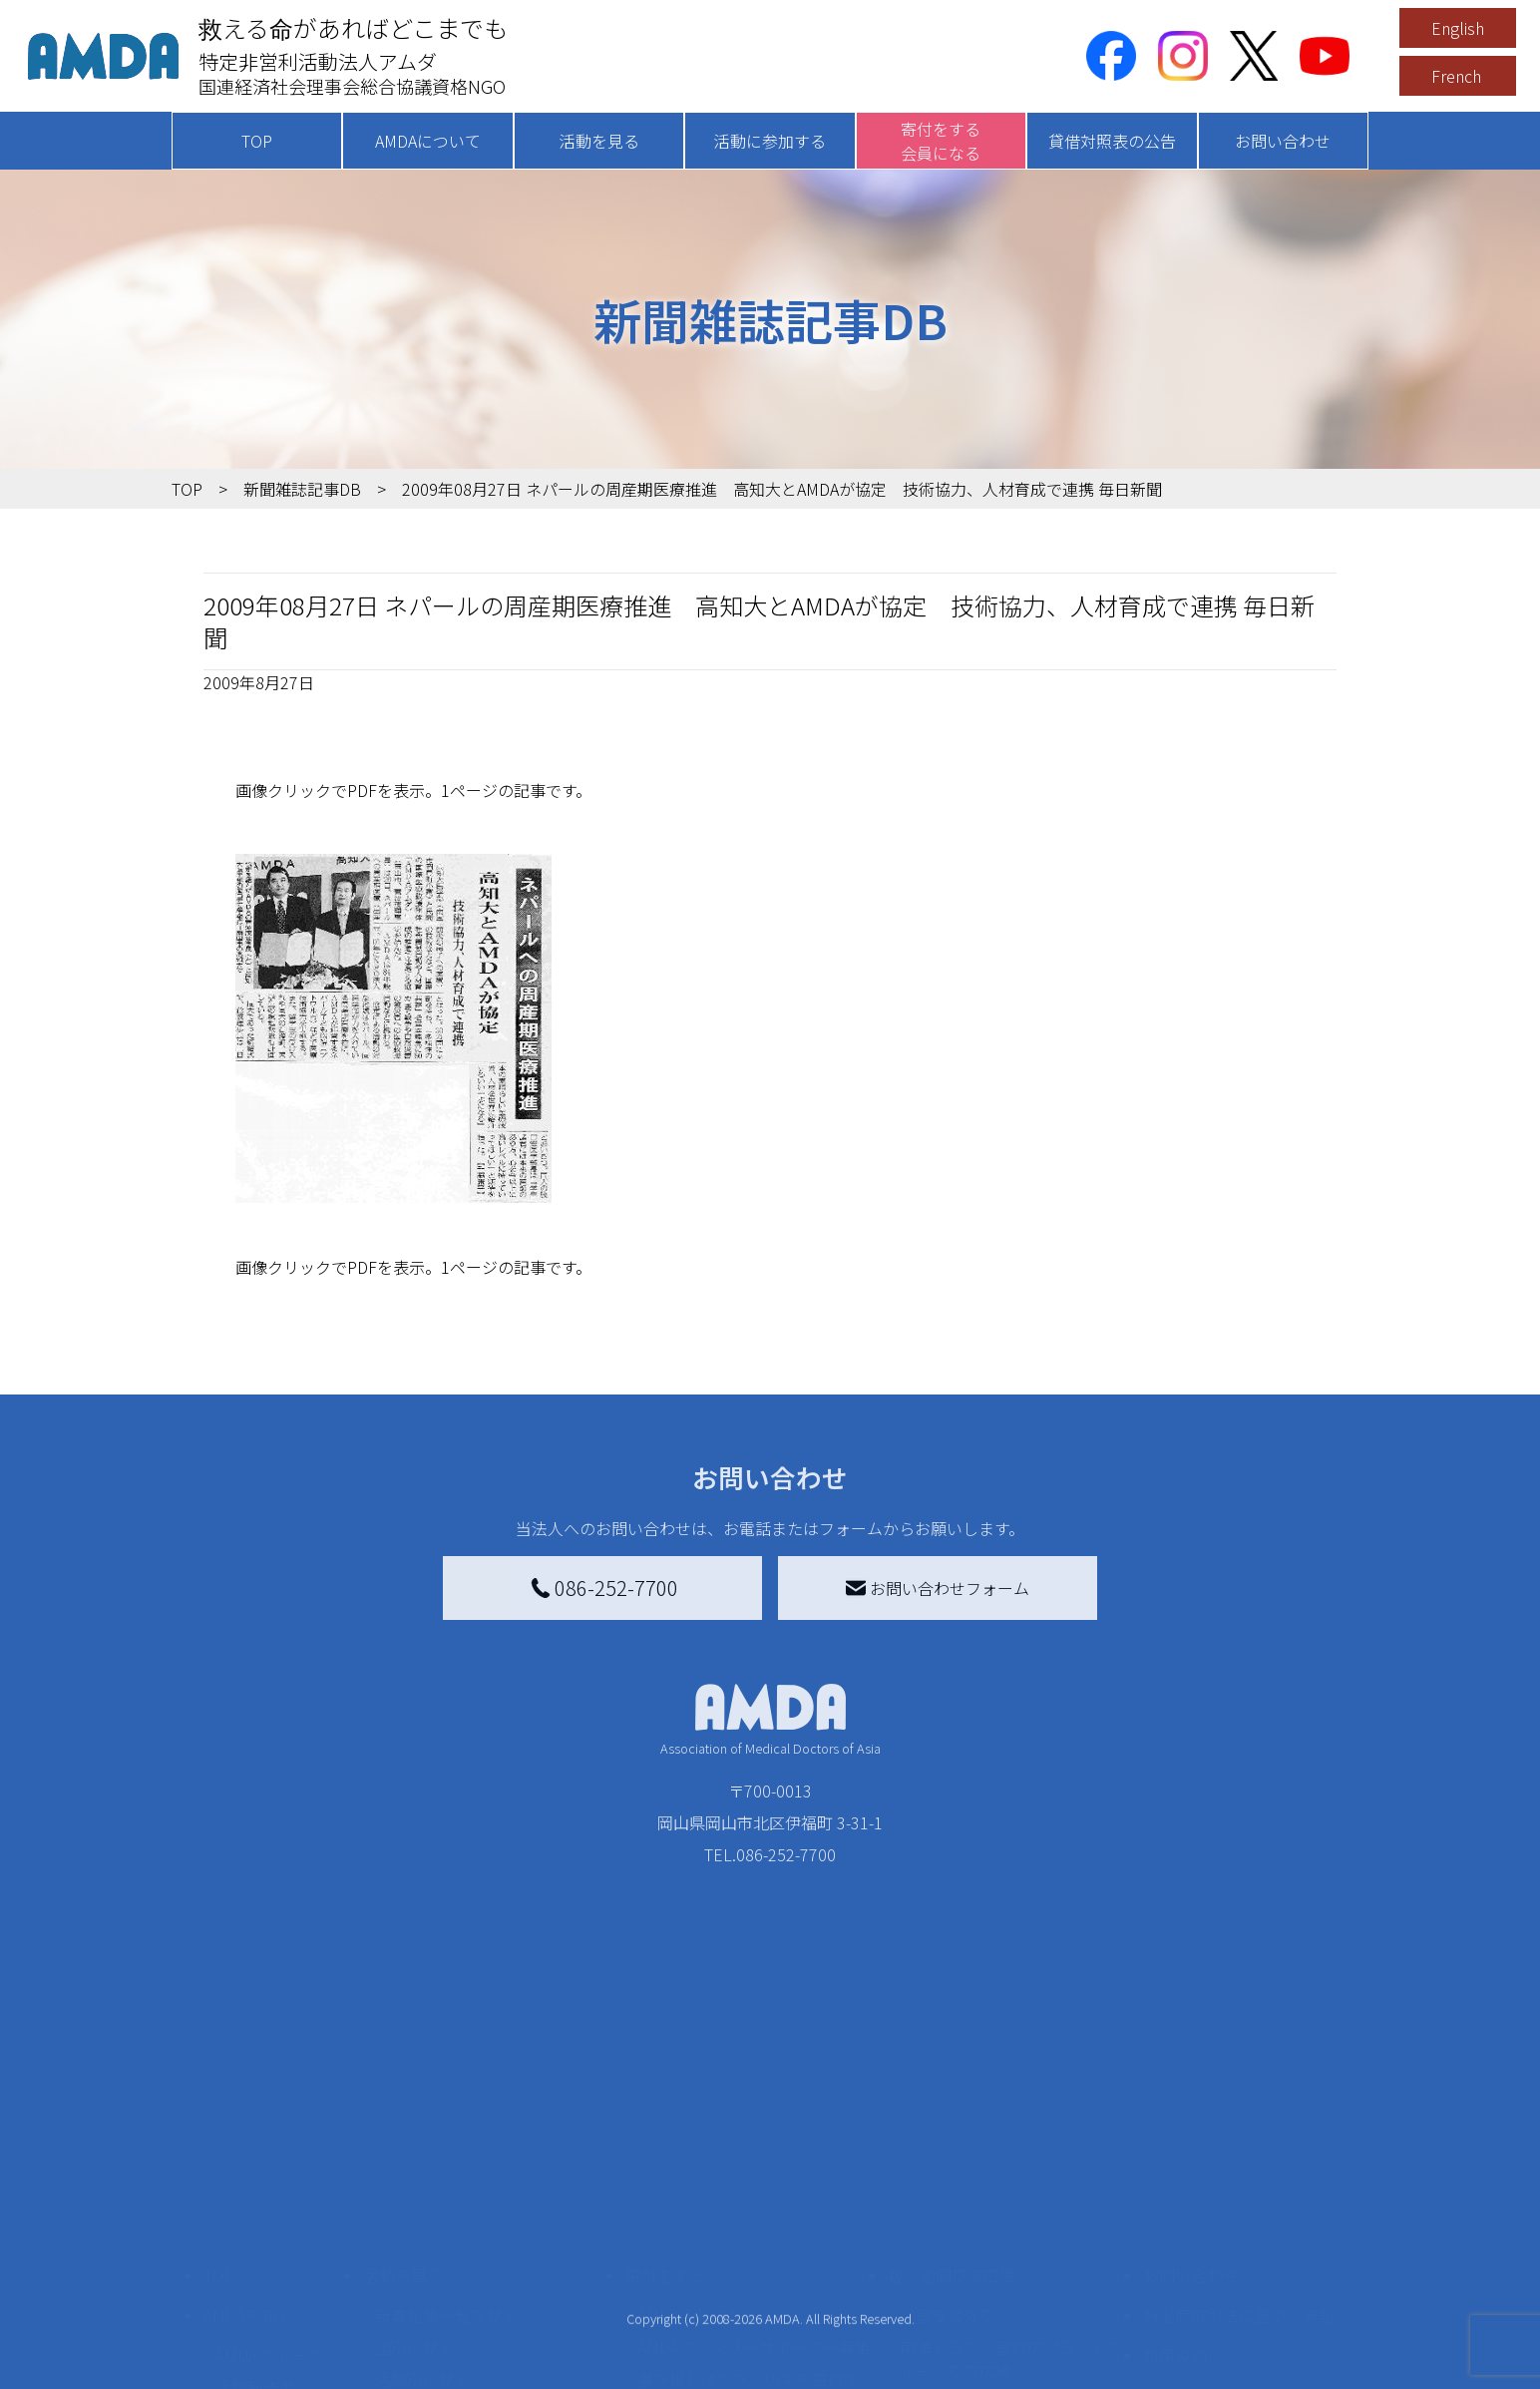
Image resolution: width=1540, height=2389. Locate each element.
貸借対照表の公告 (1112, 141)
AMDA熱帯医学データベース (276, 2351)
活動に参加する (770, 141)
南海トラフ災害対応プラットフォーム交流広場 (1011, 2215)
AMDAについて (428, 141)
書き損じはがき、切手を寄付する (748, 2247)
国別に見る (415, 2203)
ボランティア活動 (438, 2315)
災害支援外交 (947, 2172)
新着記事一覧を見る (447, 2172)
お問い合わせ (1283, 141)
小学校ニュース (270, 2275)
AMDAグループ (267, 2211)
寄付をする (665, 2132)
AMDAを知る (248, 2172)
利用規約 (1175, 2211)
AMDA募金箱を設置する (722, 2291)
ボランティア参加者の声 (462, 2347)
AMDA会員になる (698, 2172)
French (1456, 76)
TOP (256, 141)
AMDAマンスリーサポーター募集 (754, 2203)
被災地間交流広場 (951, 2132)
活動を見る (599, 141)
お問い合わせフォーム (937, 1588)
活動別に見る (423, 2235)
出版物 (239, 2307)
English (1457, 28)
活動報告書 (255, 2243)
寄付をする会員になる (940, 141)
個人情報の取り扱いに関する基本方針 (1239, 2263)
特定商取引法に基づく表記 (1239, 2172)
